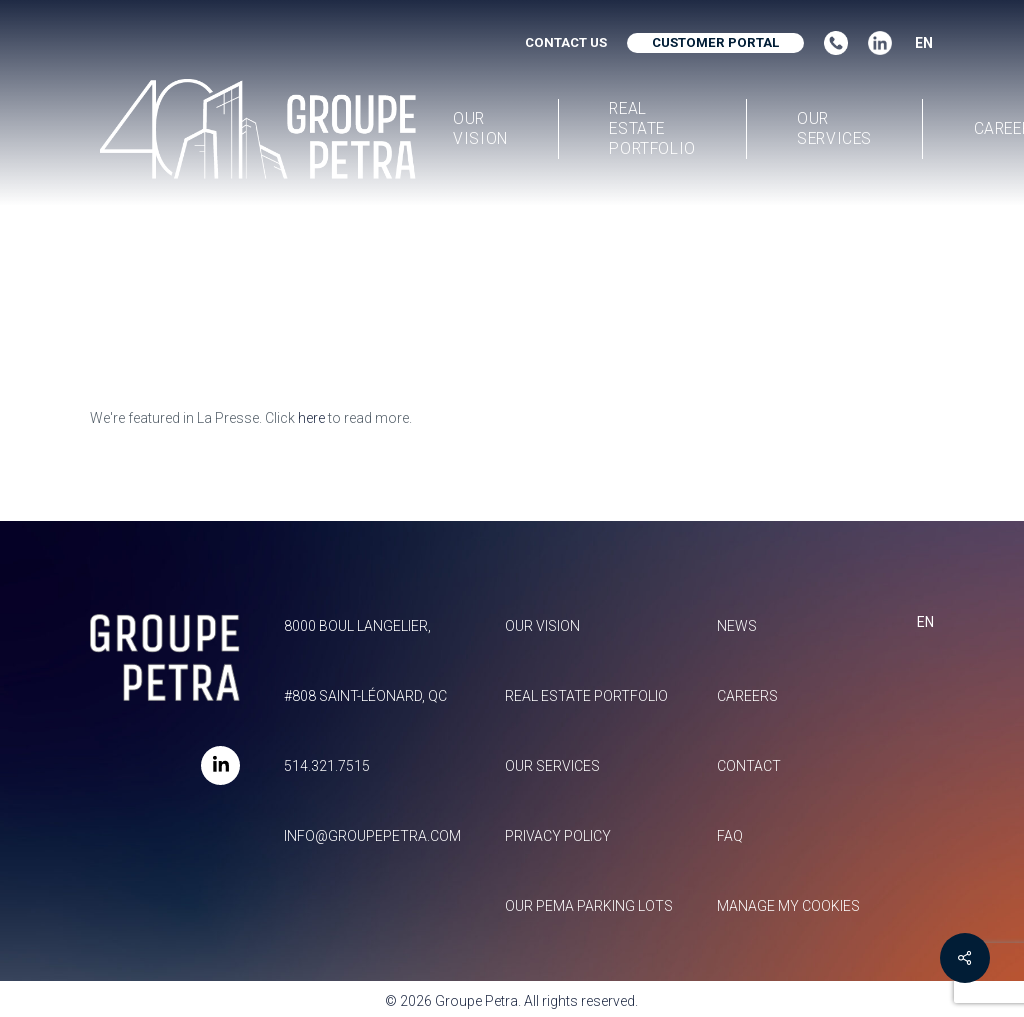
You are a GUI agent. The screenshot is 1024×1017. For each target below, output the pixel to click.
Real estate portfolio (586, 696)
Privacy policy (558, 836)
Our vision (542, 626)
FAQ (730, 836)
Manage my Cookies (788, 906)
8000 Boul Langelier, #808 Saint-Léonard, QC (365, 661)
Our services (552, 766)
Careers (747, 696)
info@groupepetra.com (372, 836)
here (311, 418)
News (737, 626)
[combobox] (917, 43)
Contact (749, 766)
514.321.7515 (327, 766)
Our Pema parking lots (589, 906)
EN (924, 43)
